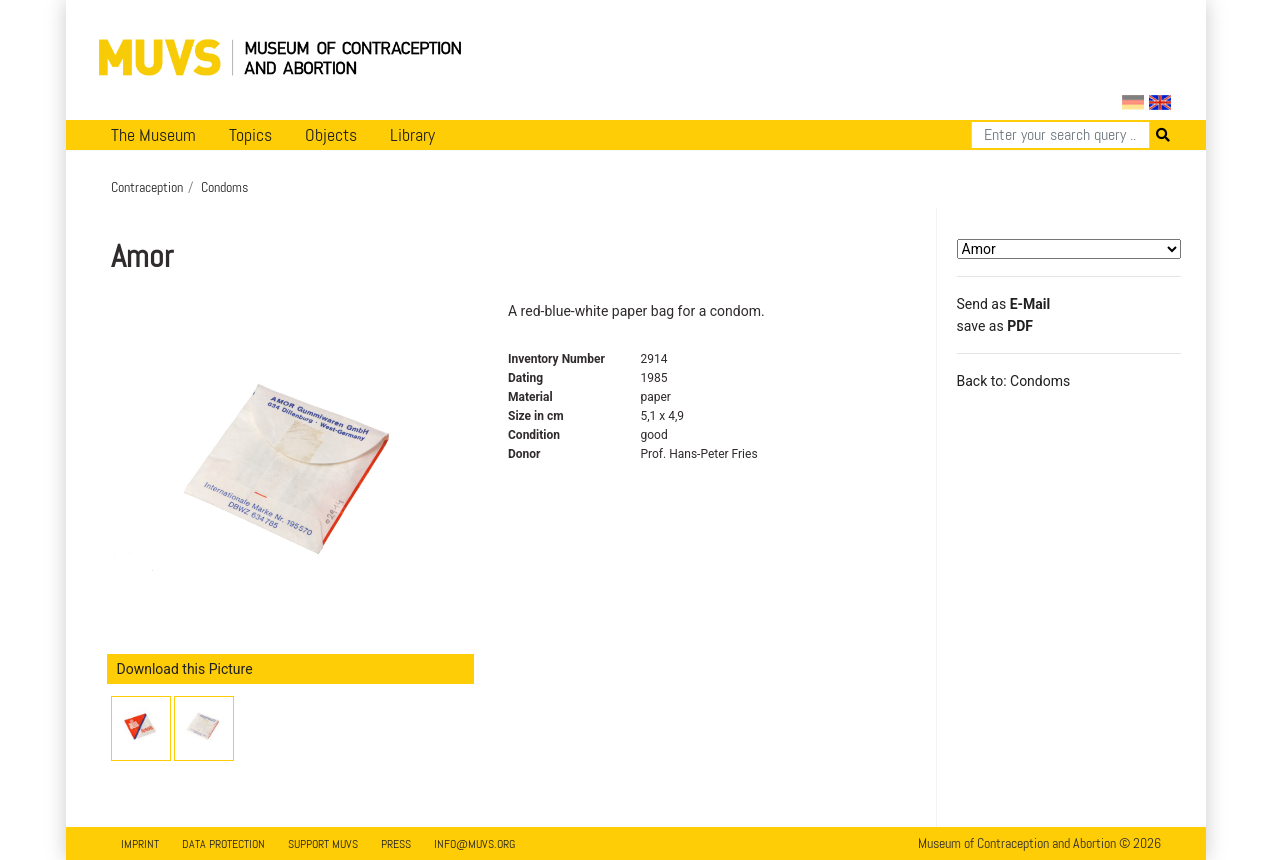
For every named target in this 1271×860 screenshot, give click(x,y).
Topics (250, 135)
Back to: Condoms (1014, 381)
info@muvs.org (474, 844)
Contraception (147, 187)
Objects (331, 135)
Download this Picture (185, 669)
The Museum (153, 135)
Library (412, 135)
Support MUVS (323, 844)
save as (995, 326)
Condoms (224, 187)
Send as (1004, 304)
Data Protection (223, 844)
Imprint (140, 844)
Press (396, 844)
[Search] (1060, 135)
